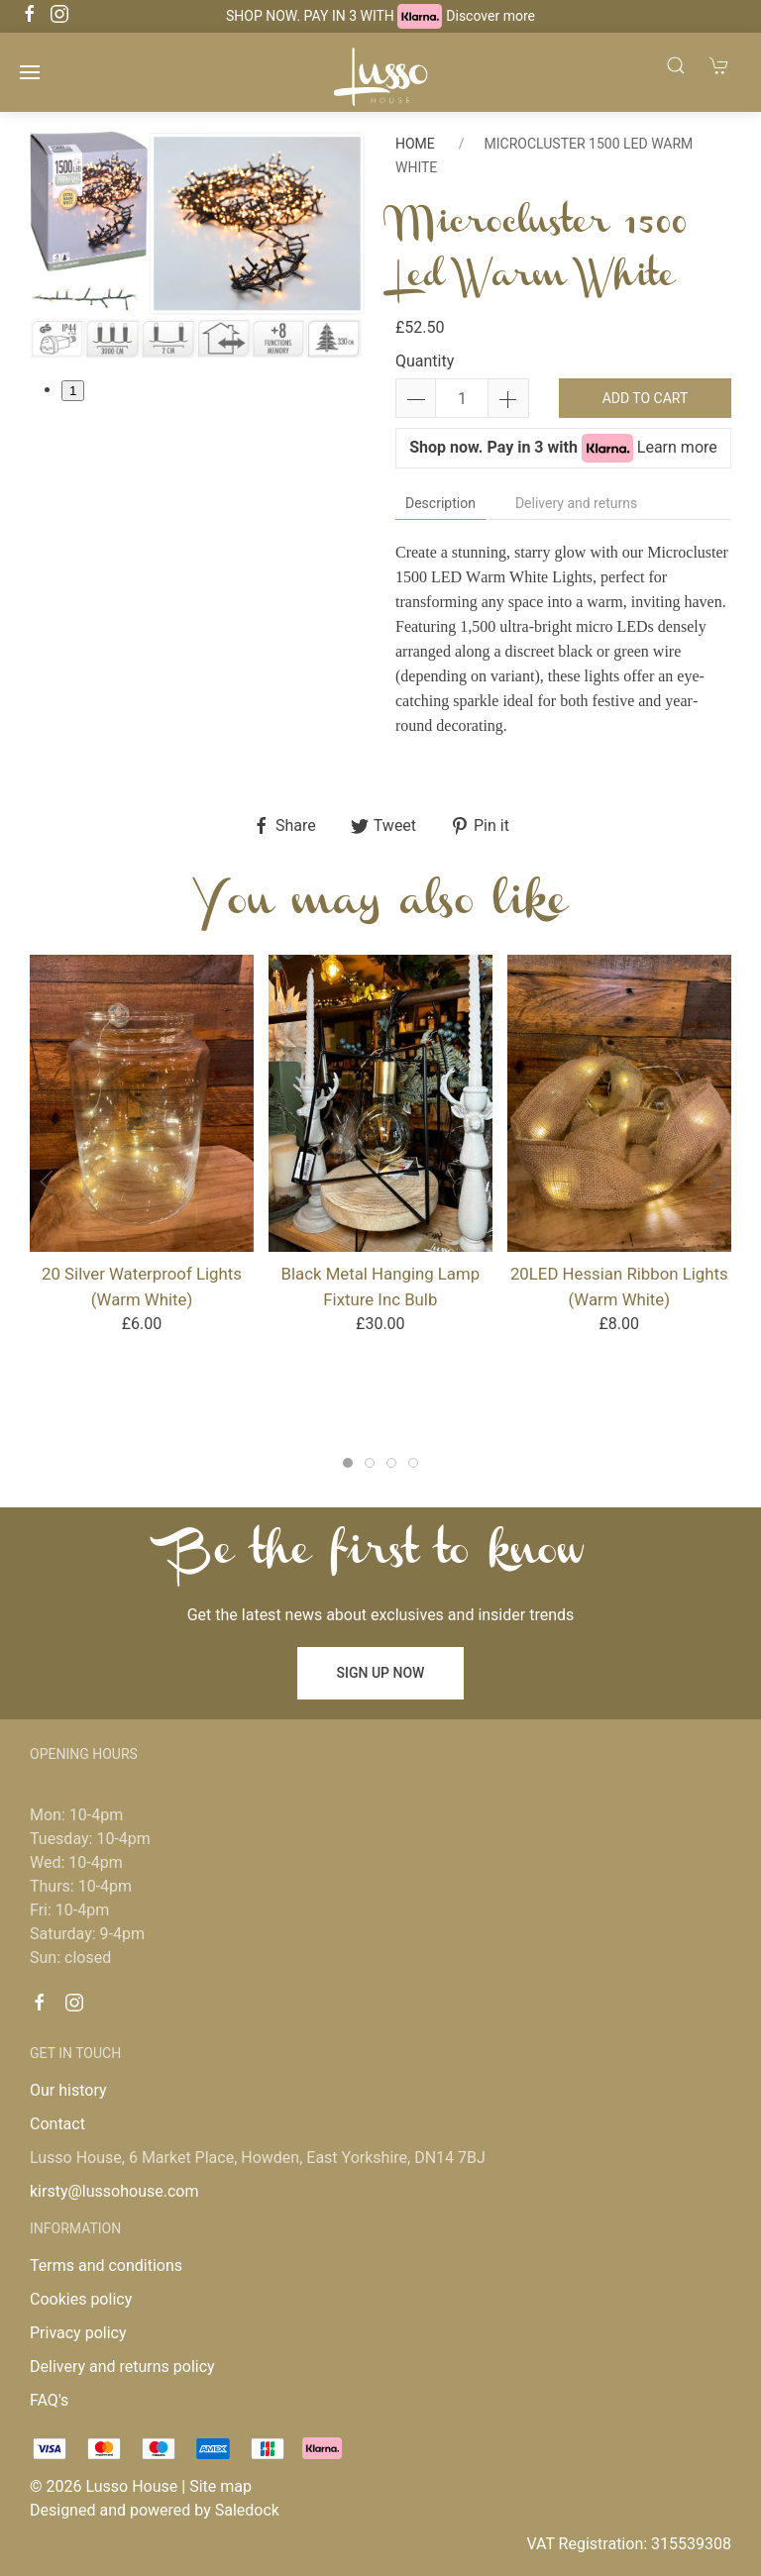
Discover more (490, 16)
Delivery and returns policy (122, 2366)
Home (415, 144)
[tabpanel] (198, 245)
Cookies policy (81, 2299)
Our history (68, 2090)
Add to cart (645, 398)
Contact (57, 2123)
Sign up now (381, 1673)
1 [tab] (72, 390)
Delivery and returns (576, 503)
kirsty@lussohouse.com (114, 2191)
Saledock (247, 2510)
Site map (220, 2486)
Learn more (677, 447)
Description (440, 503)
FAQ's (49, 2400)
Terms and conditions (106, 2265)
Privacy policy (78, 2332)
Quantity (424, 361)
